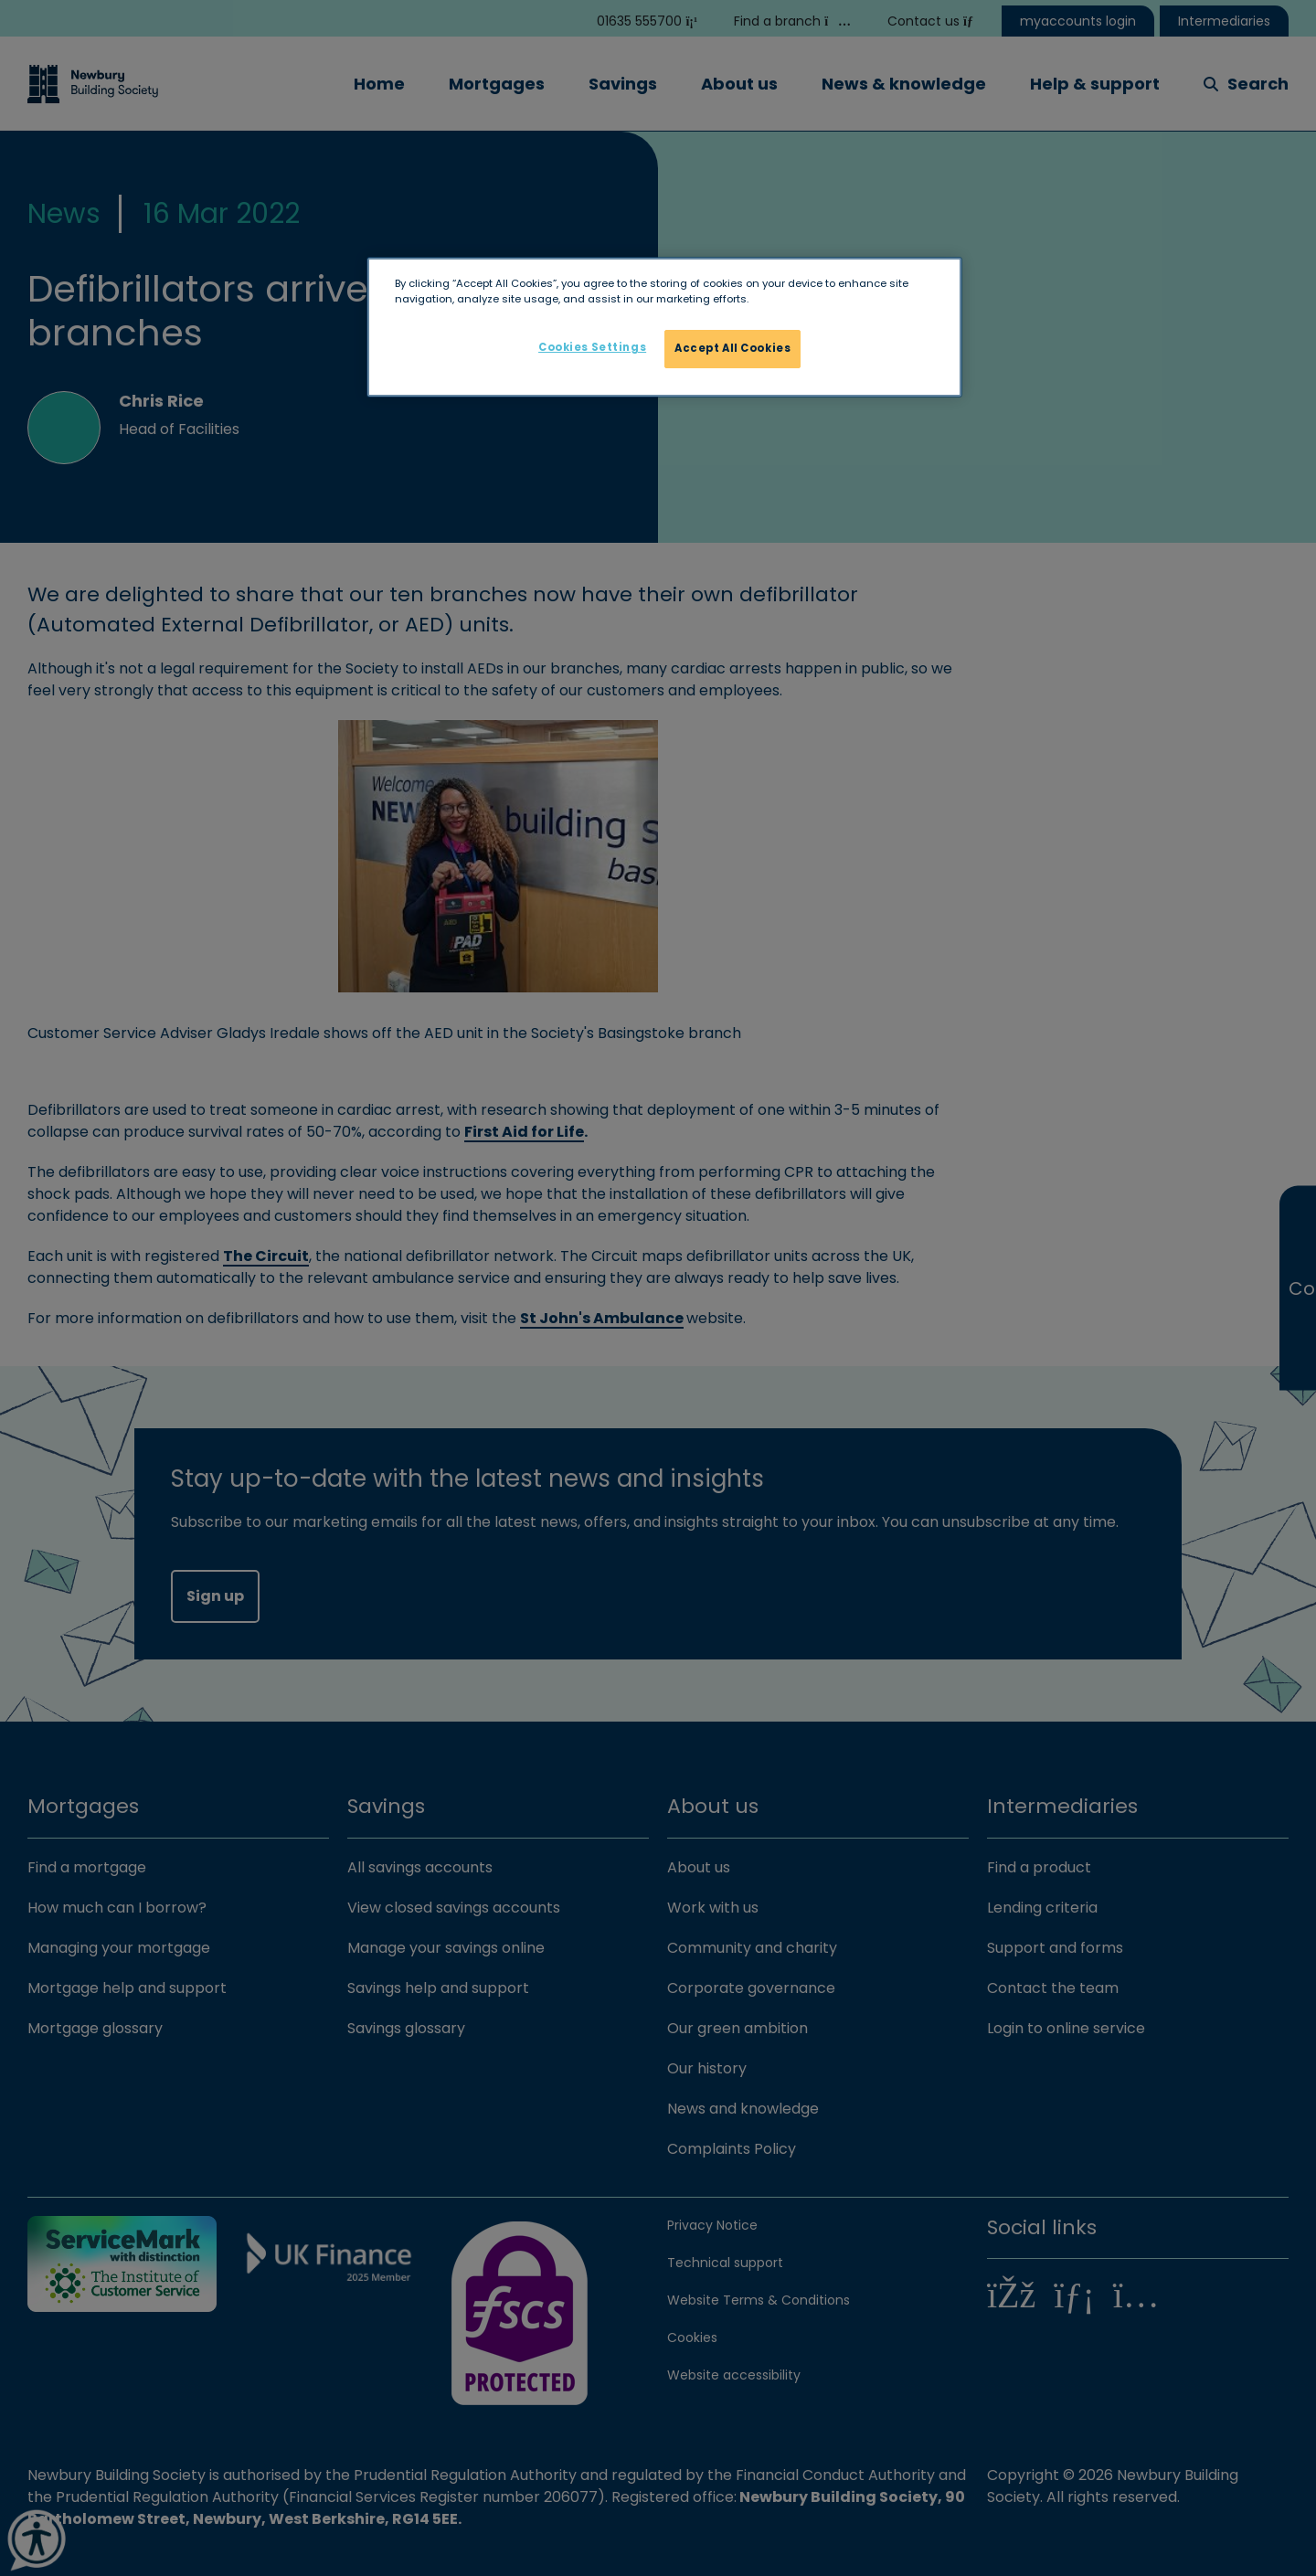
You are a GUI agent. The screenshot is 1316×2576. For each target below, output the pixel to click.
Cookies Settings (592, 347)
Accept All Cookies (732, 348)
